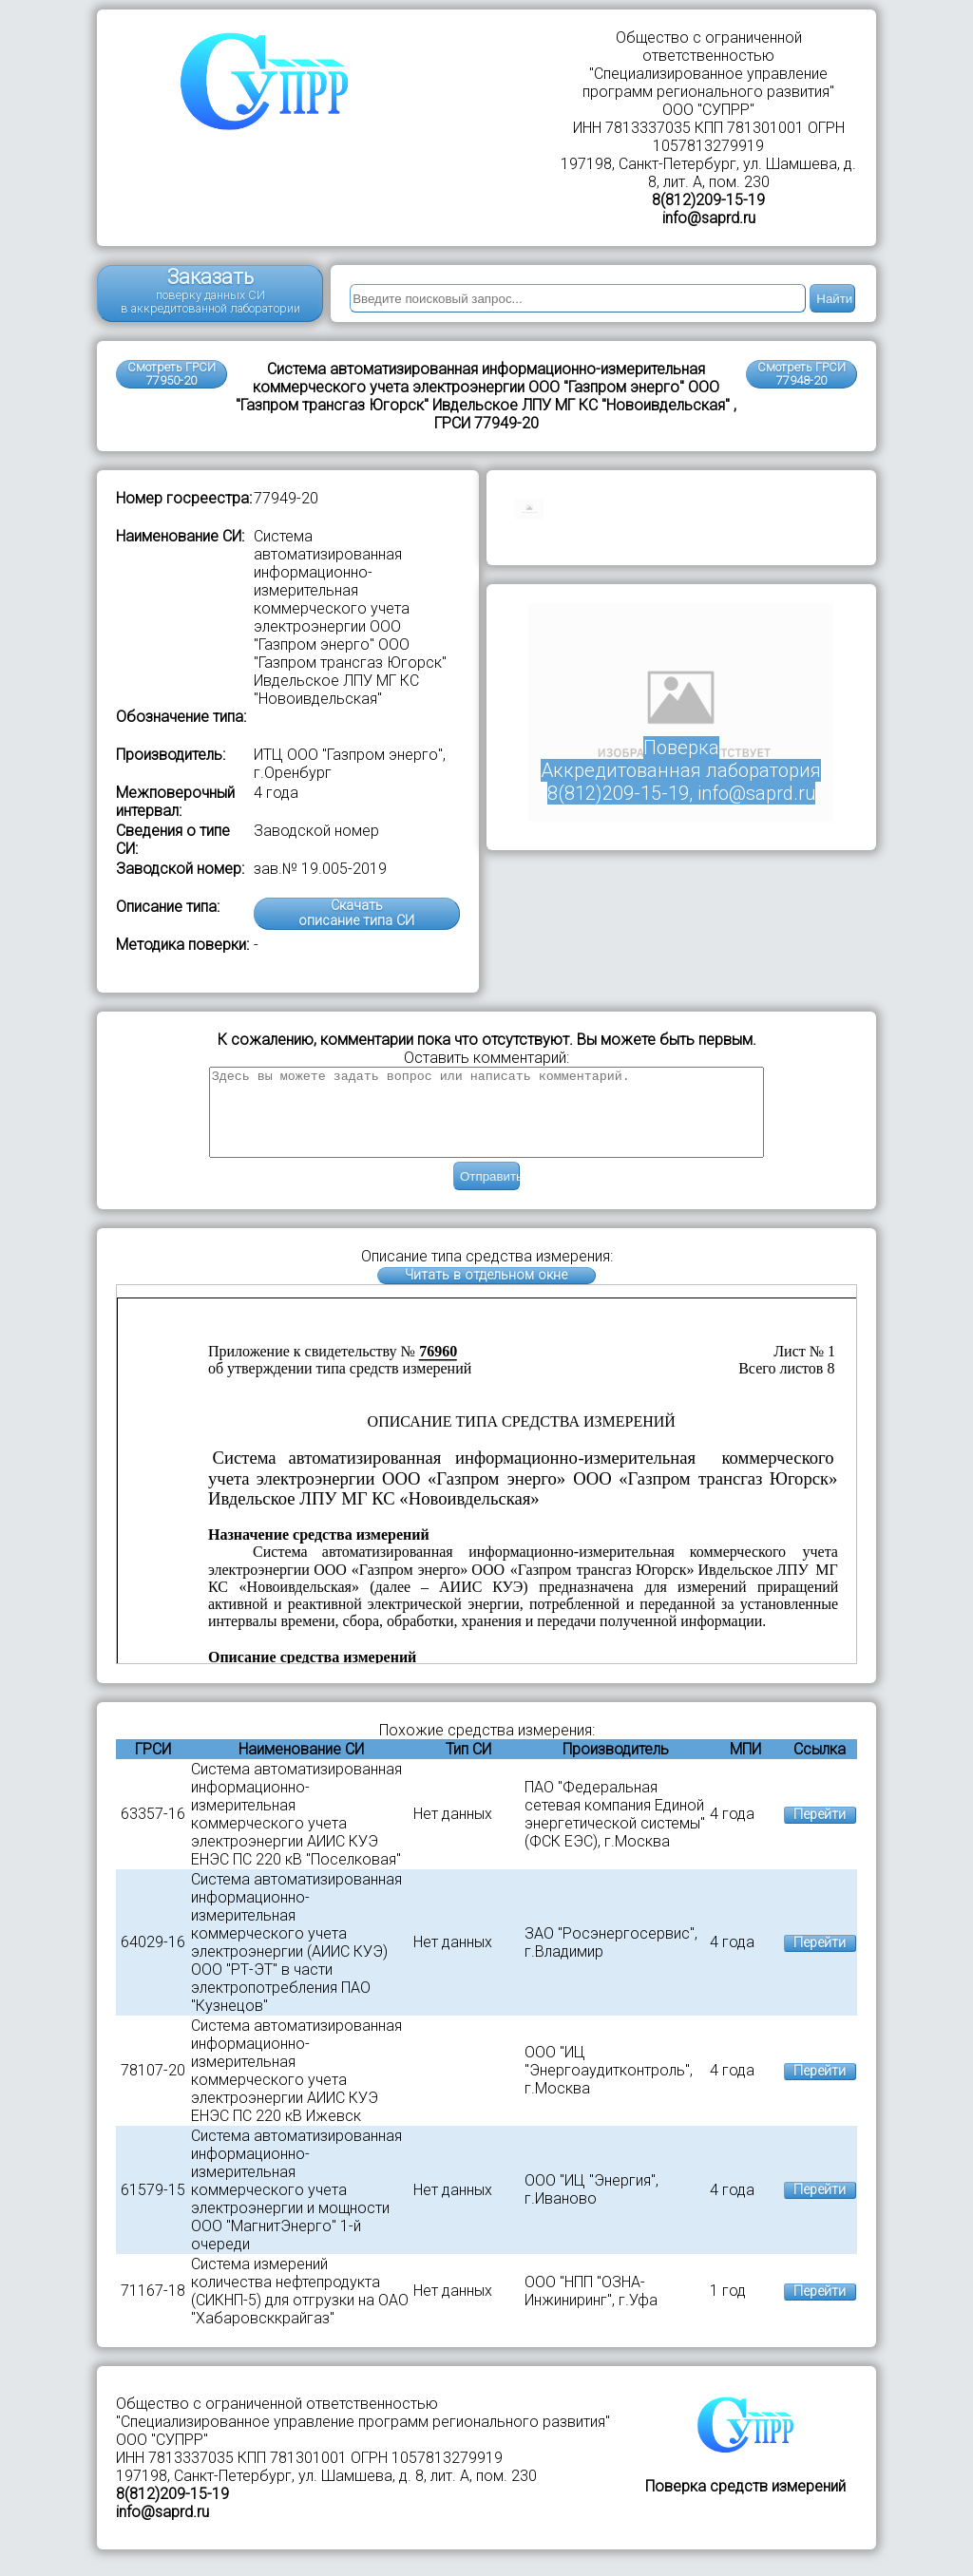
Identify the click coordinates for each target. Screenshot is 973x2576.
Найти (834, 299)
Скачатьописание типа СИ (356, 913)
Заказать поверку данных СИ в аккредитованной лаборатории (210, 290)
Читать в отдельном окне (486, 1292)
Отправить (490, 1193)
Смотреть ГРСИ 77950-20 (171, 374)
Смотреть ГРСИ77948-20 (801, 374)
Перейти (819, 1832)
